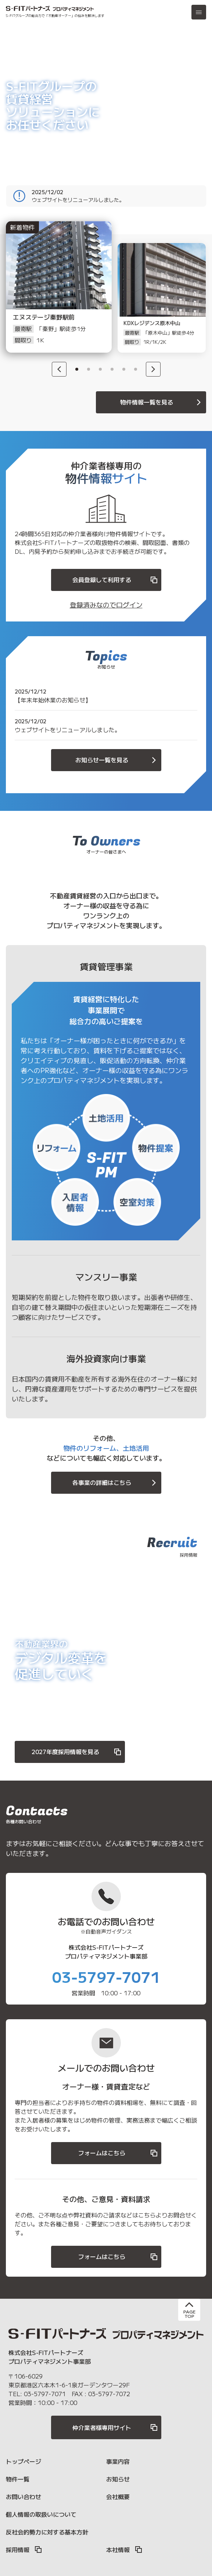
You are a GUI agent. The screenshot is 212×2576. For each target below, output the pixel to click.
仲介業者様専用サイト (115, 2427)
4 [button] (112, 369)
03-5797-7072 (109, 2393)
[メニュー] (198, 12)
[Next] (153, 369)
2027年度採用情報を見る (77, 1751)
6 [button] (135, 369)
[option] (50, 298)
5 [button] (123, 369)
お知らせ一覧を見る (116, 760)
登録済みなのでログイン (106, 604)
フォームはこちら (118, 2153)
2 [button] (88, 369)
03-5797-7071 (106, 1976)
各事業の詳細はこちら (115, 1482)
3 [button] (100, 369)
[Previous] (59, 369)
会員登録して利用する (115, 579)
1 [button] (76, 369)
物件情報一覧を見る (161, 402)
